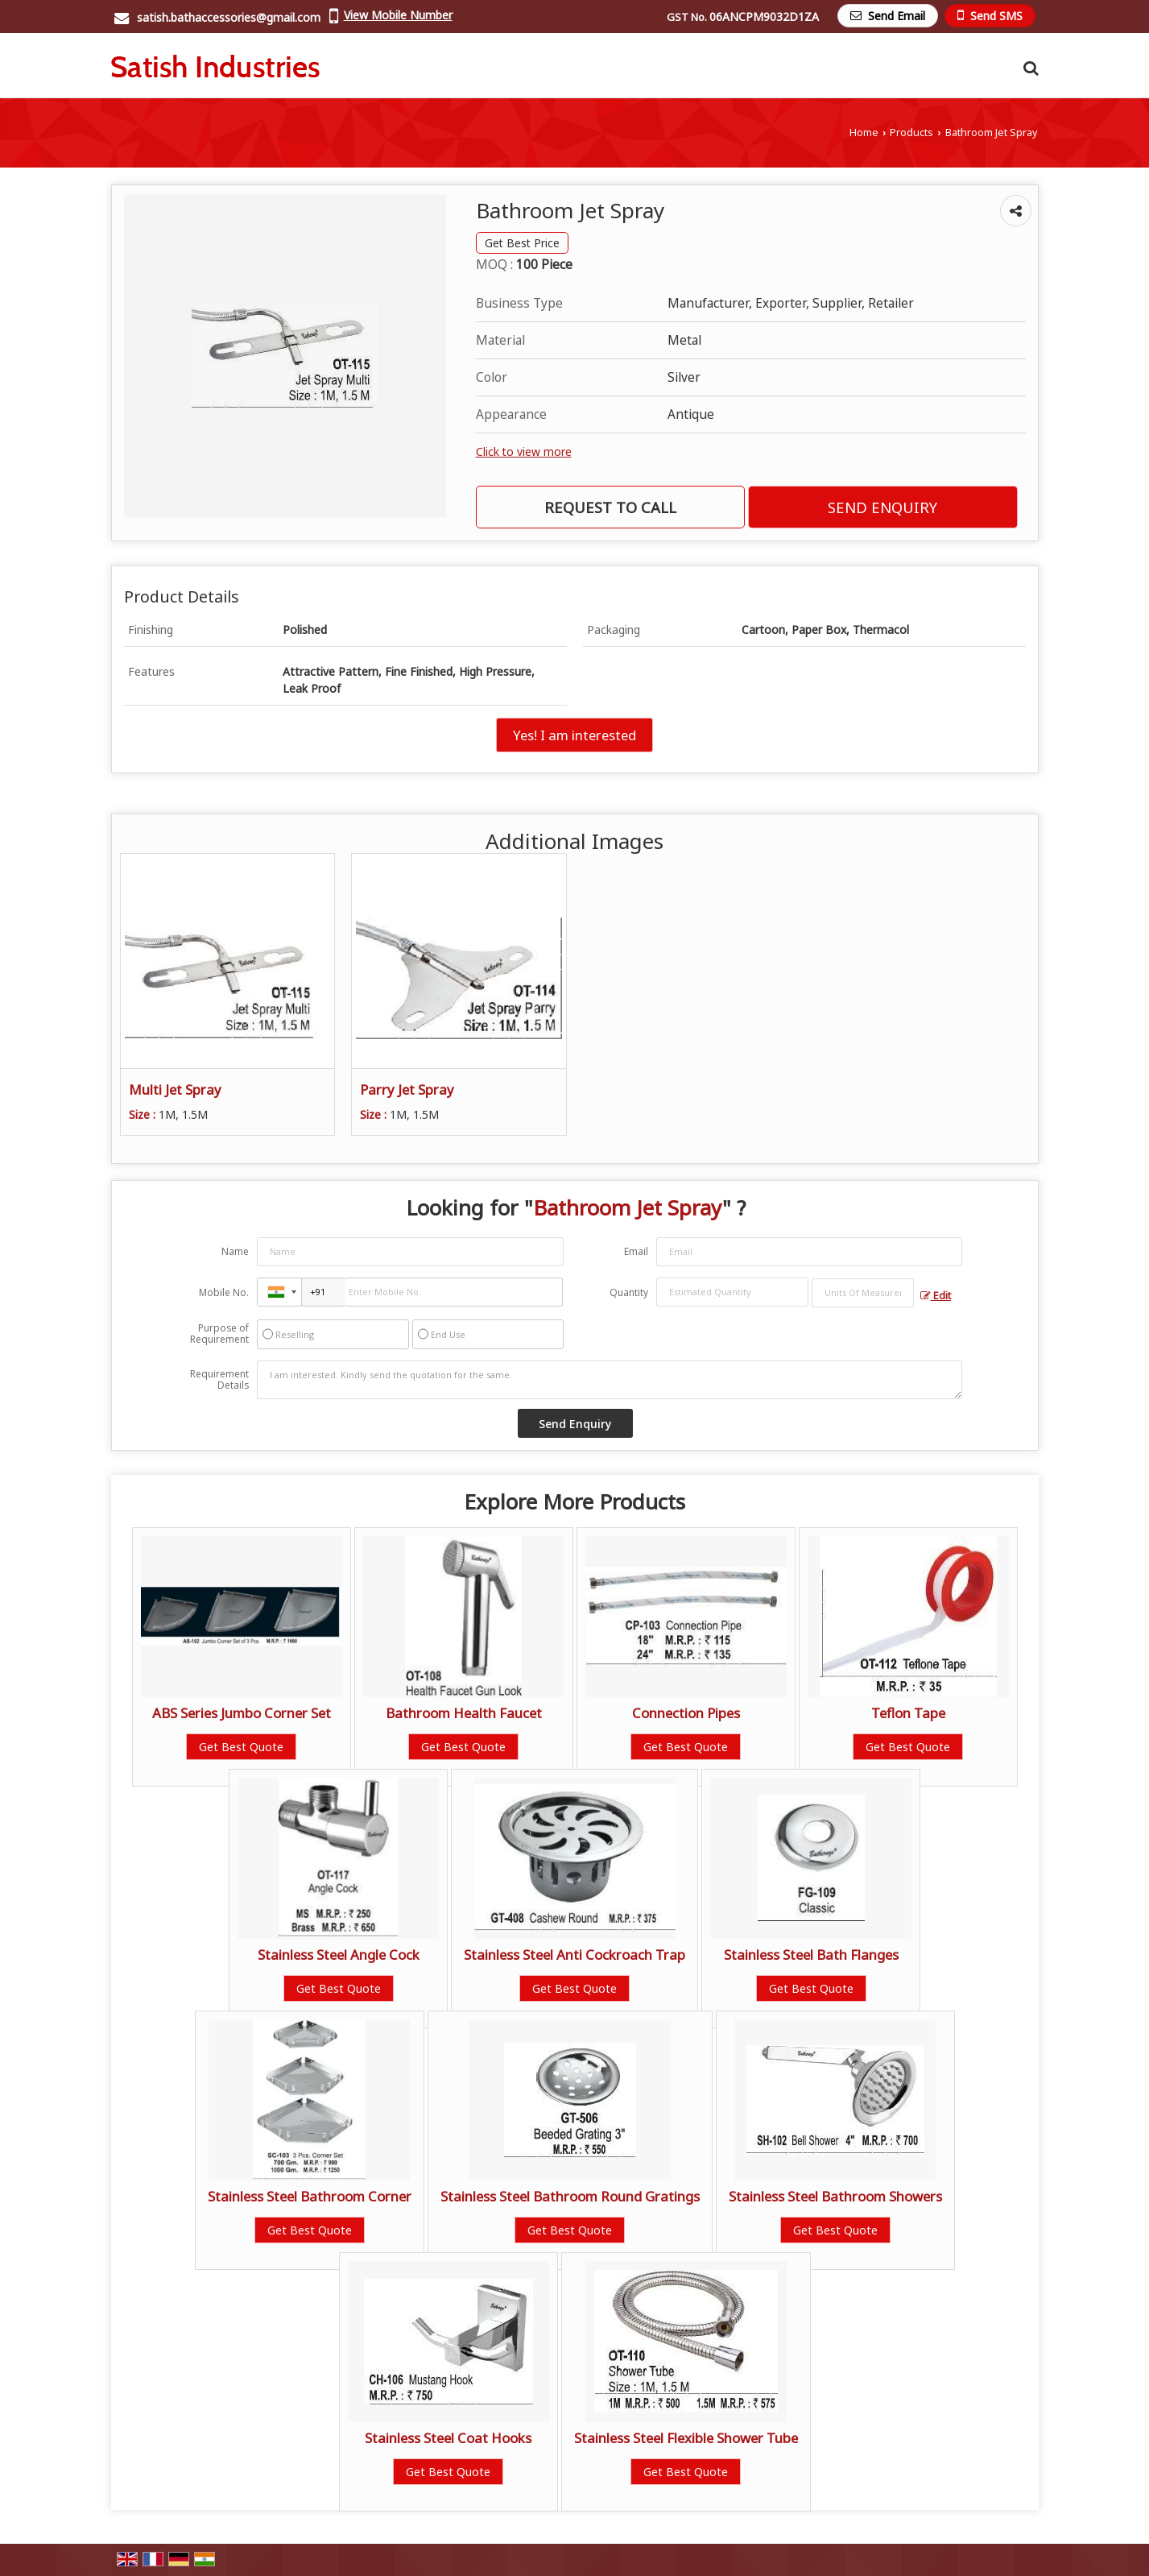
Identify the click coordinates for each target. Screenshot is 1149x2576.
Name (235, 1251)
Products (911, 132)
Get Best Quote (241, 1746)
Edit (935, 1295)
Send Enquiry (882, 507)
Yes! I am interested (574, 735)
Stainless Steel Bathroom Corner (309, 2196)
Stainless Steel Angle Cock (339, 1954)
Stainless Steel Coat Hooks (448, 2438)
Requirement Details (219, 1380)
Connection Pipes (686, 1713)
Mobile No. (224, 1292)
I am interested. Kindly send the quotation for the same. (609, 1379)
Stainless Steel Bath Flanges (811, 1954)
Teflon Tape (908, 1713)
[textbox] (863, 1292)
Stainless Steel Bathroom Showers (835, 2196)
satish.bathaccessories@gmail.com (228, 17)
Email (636, 1251)
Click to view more (524, 451)
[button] (398, 15)
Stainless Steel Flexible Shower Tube (686, 2438)
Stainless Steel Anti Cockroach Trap (574, 1954)
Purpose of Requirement (219, 1334)
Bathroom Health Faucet (464, 1713)
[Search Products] (1029, 68)
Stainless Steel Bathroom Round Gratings (570, 2196)
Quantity (629, 1292)
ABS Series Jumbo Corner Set (241, 1713)
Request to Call (610, 507)
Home (863, 132)
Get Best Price (522, 243)
